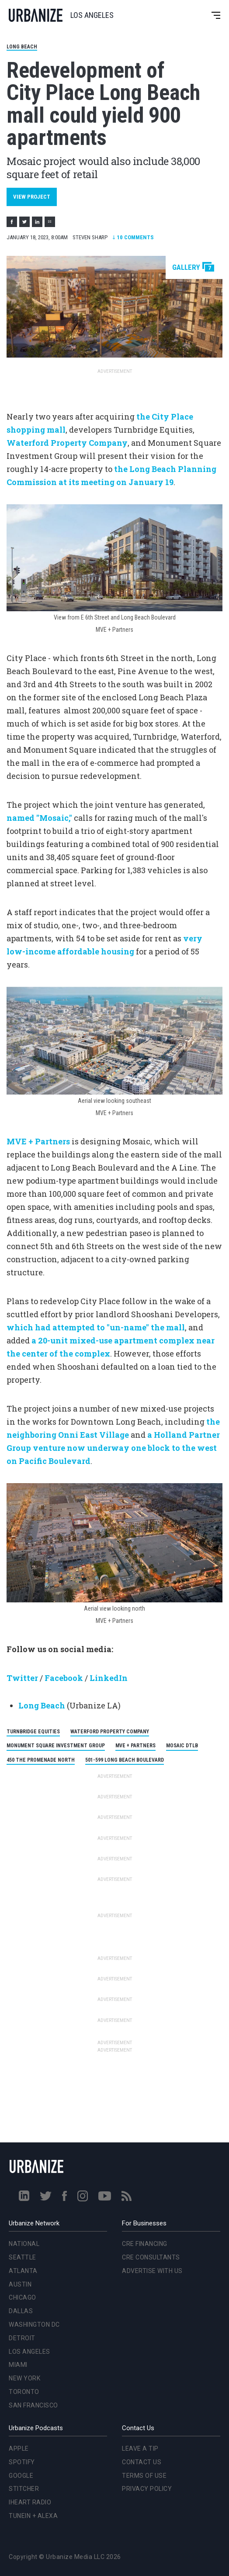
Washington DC (34, 2324)
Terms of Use (144, 2475)
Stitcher (24, 2488)
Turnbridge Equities (33, 1732)
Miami (18, 2364)
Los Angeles (29, 2351)
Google (21, 2475)
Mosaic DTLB (182, 1746)
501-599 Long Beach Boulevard (124, 1760)
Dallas (21, 2310)
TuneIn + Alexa (33, 2515)
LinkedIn (109, 1678)
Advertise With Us (152, 2270)
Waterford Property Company (109, 1732)
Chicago (22, 2297)
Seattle (22, 2257)
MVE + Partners (135, 1746)
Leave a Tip (140, 2448)
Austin (20, 2284)
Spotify (22, 2462)
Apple (19, 2448)
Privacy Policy (147, 2488)
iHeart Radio (30, 2502)
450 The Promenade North (41, 1760)
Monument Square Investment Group (56, 1746)
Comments (133, 237)
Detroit (22, 2338)
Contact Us (141, 2462)
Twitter (22, 1678)
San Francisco (33, 2405)
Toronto (24, 2391)
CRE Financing (144, 2243)
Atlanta (23, 2270)
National (24, 2243)
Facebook (64, 1678)
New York (24, 2378)
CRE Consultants (151, 2257)
